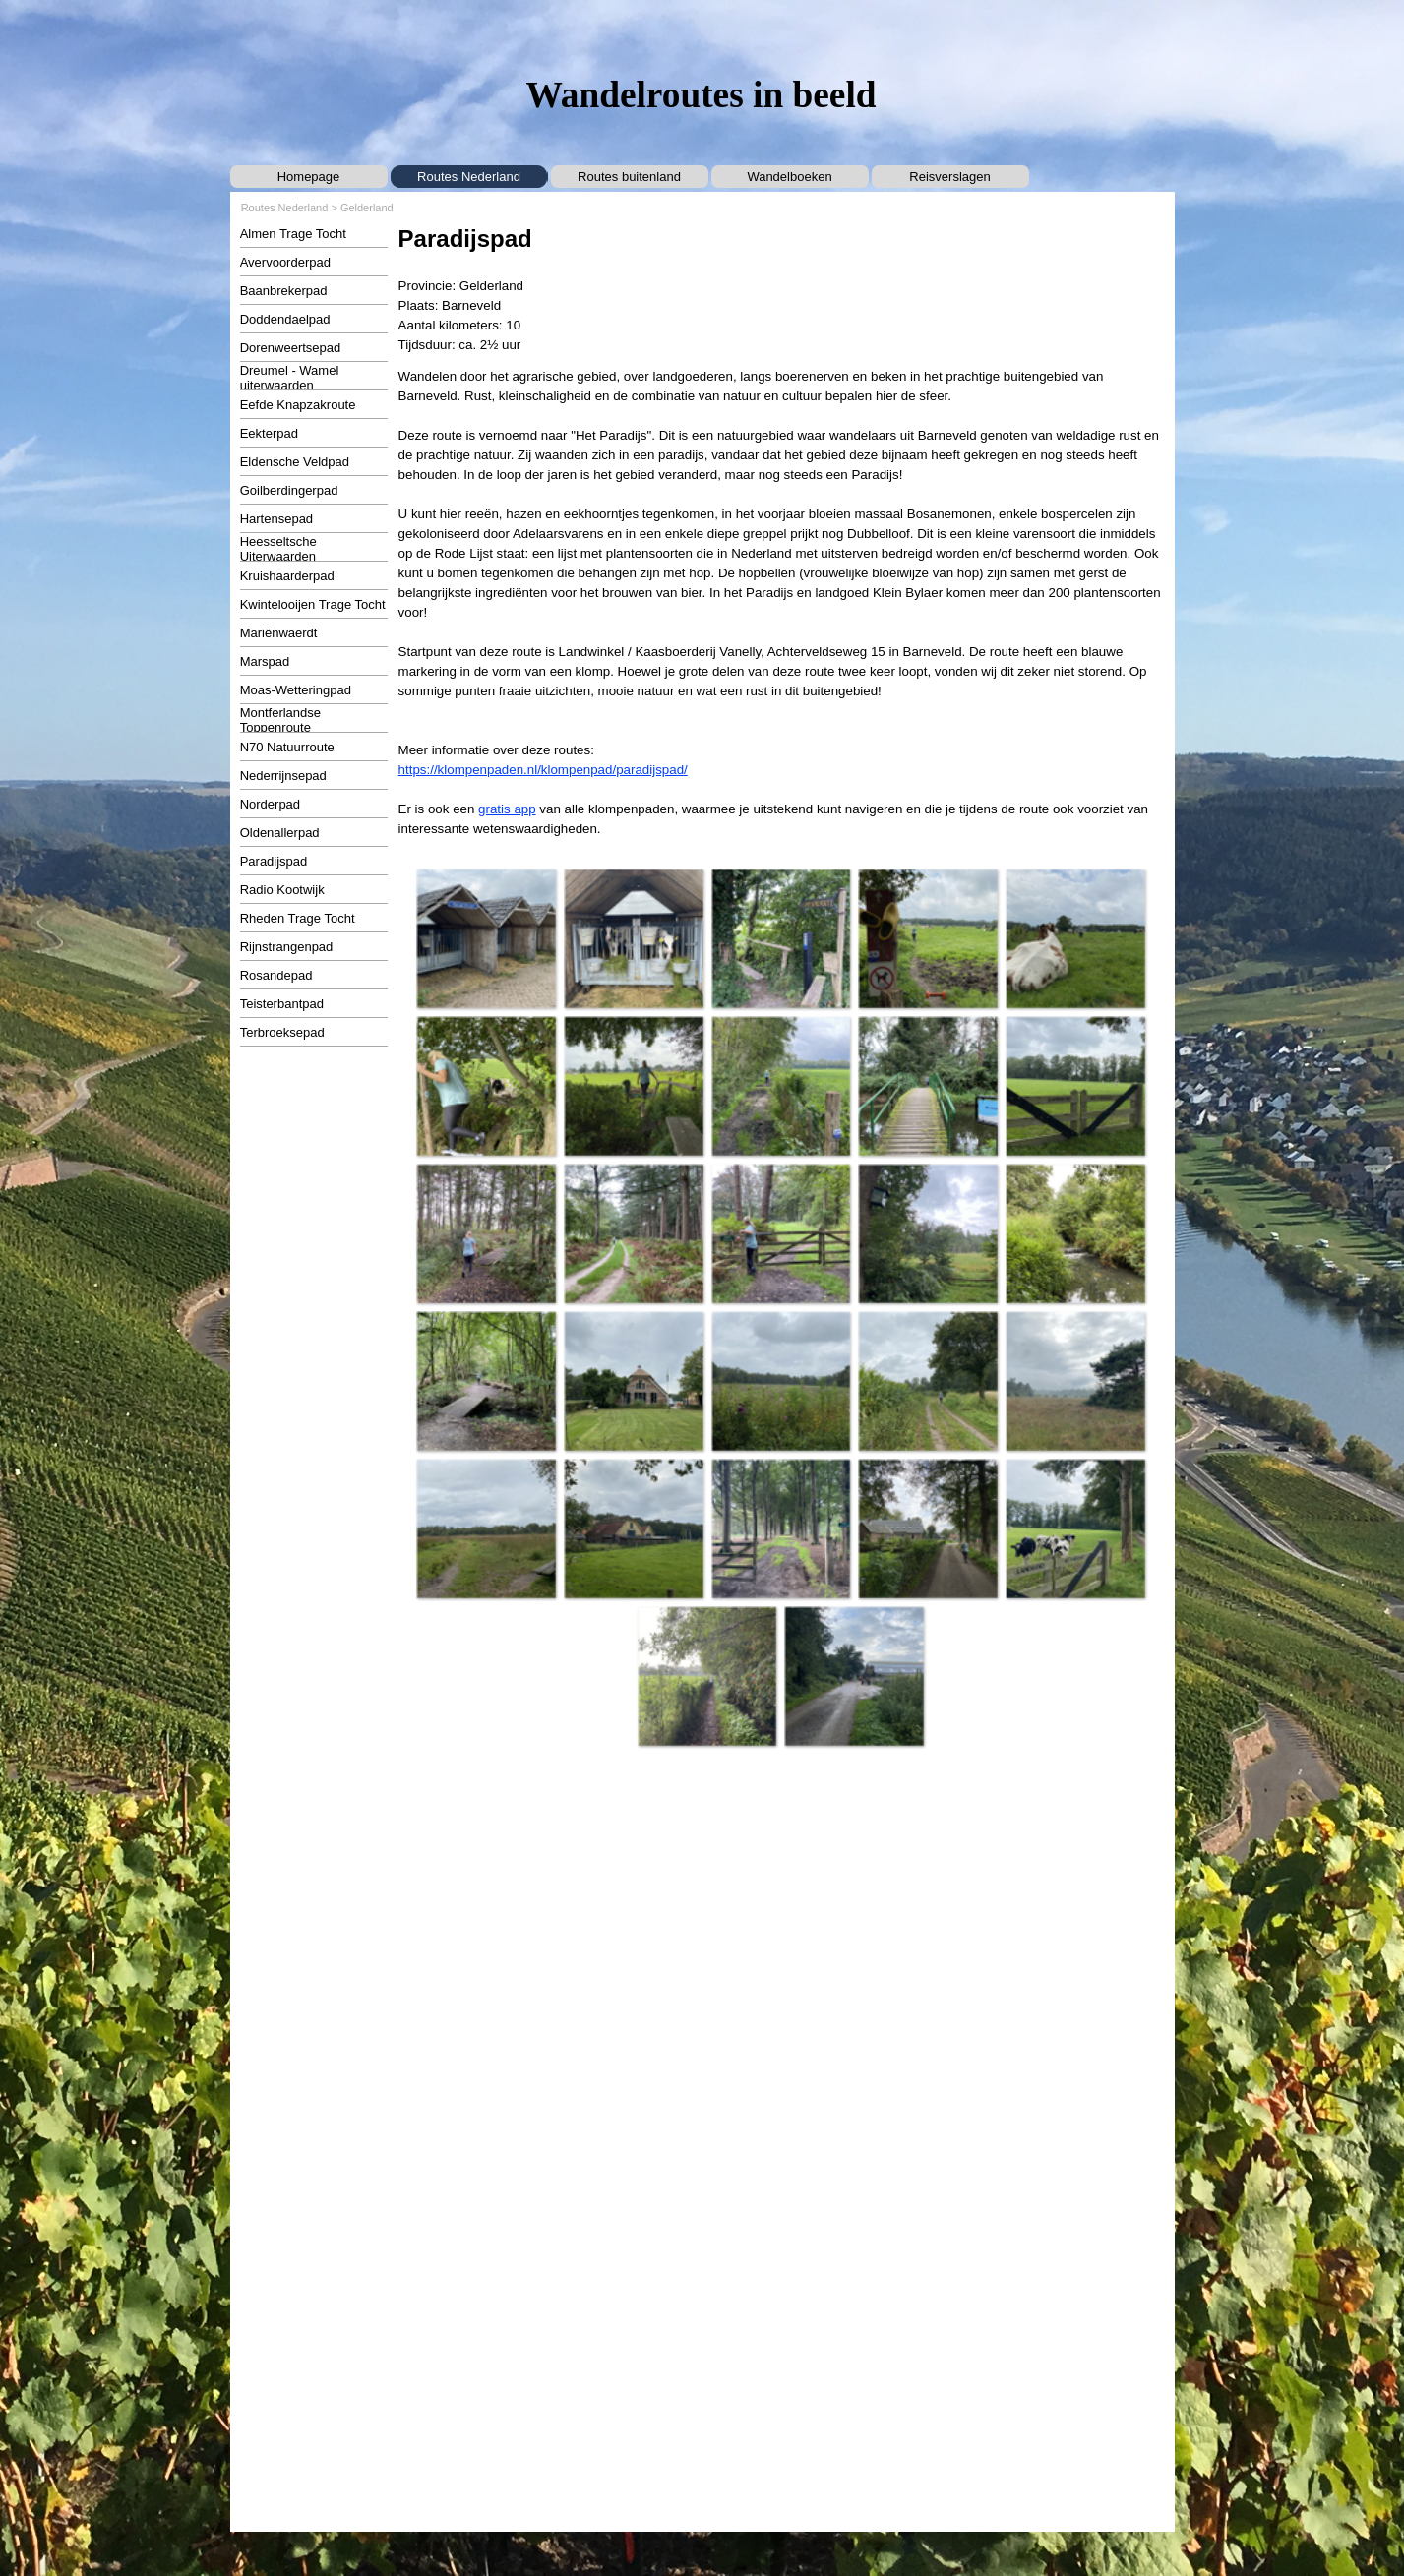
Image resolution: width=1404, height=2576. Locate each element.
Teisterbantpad (282, 1003)
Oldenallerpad (280, 832)
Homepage (308, 176)
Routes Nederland (468, 176)
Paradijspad (274, 861)
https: (414, 769)
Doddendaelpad (285, 319)
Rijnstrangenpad (287, 946)
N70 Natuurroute (287, 747)
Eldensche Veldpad (294, 461)
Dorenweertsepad (290, 347)
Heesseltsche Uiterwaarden (278, 549)
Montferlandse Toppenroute (280, 720)
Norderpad (270, 804)
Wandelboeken (789, 176)
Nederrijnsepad (283, 775)
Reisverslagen (949, 176)
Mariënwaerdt (279, 633)
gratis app (507, 809)
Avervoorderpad (285, 262)
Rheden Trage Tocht (297, 918)
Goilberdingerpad (289, 490)
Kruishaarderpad (287, 576)
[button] (486, 938)
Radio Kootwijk (282, 889)
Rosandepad (276, 975)
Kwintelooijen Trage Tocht (313, 604)
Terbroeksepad (282, 1032)
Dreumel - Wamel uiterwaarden (289, 377)
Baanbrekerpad (284, 290)
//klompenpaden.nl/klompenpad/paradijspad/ (559, 769)
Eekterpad (269, 433)
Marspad (265, 661)
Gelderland (367, 207)
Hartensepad (276, 518)
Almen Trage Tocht (293, 233)
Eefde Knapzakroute (298, 404)
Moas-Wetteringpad (295, 690)
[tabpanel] (781, 288)
